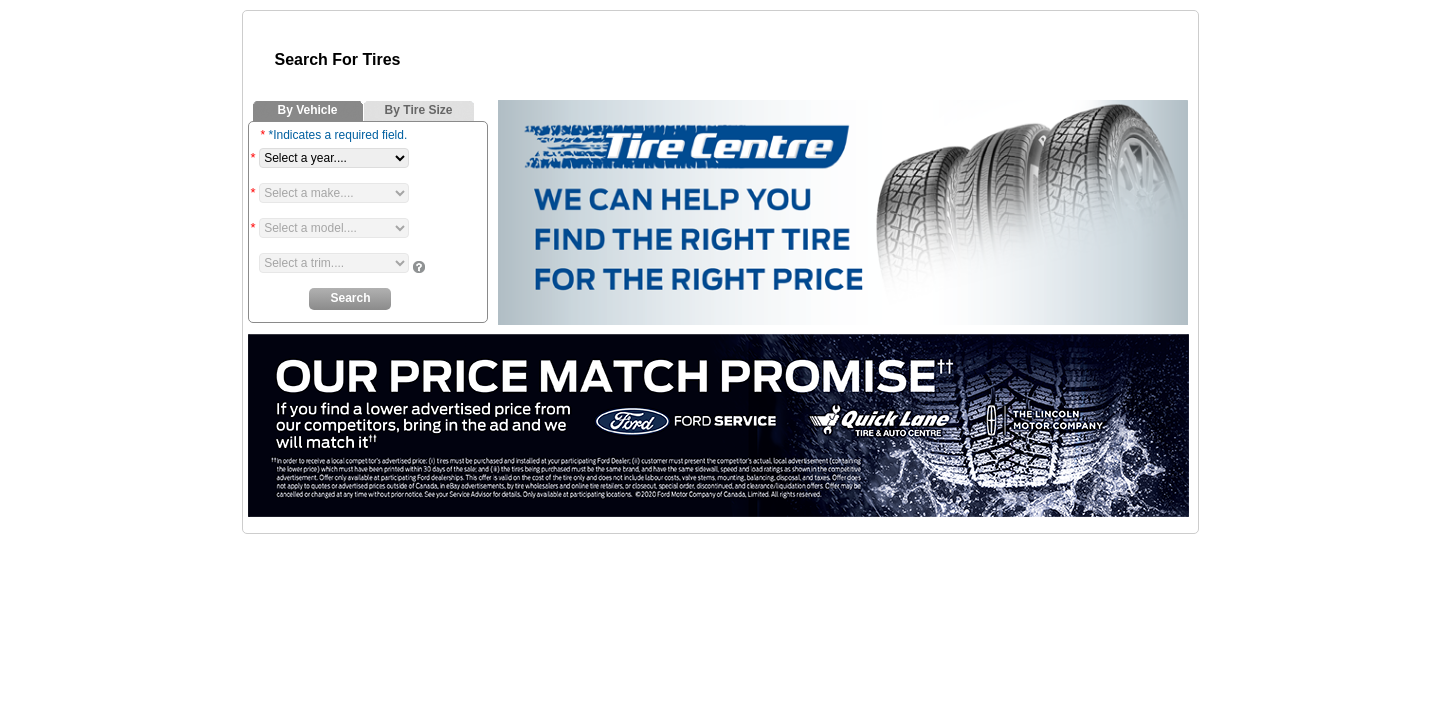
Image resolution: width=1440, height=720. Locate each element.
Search (350, 298)
